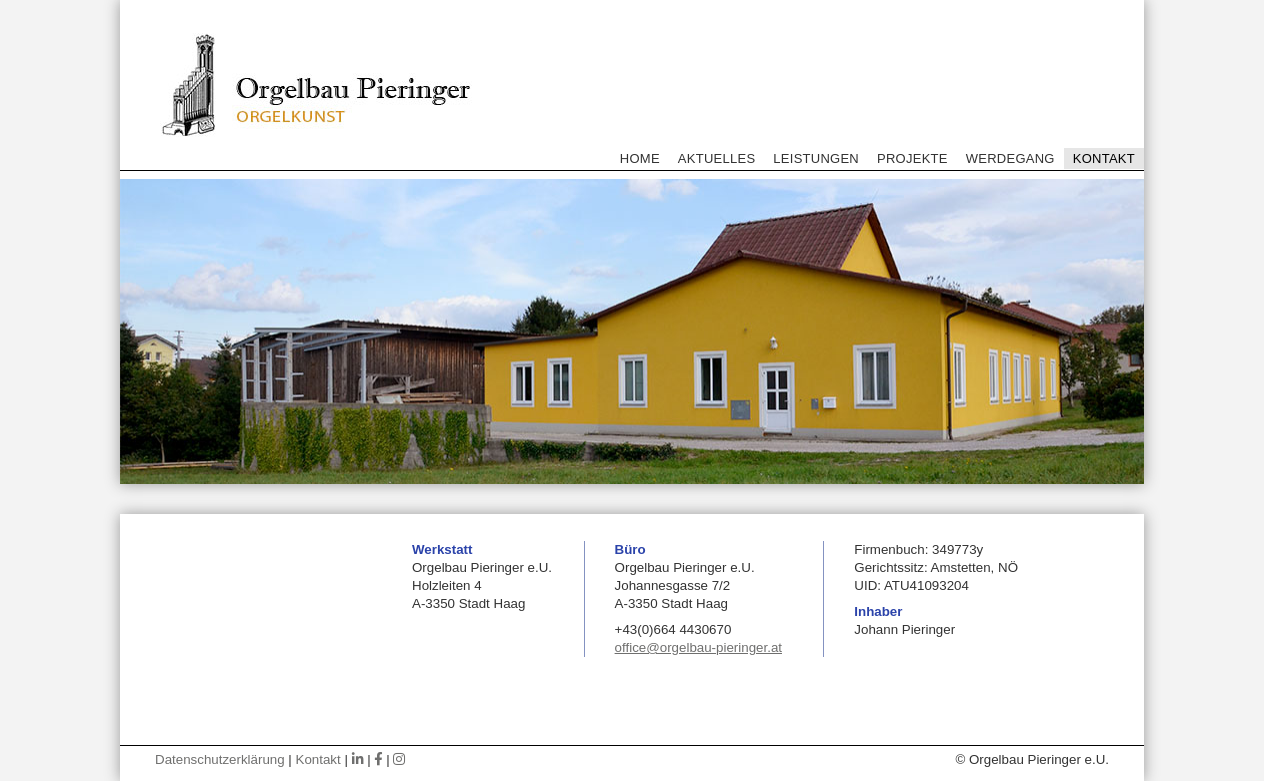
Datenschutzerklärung (220, 759)
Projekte (912, 158)
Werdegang (1010, 158)
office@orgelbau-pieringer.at (698, 647)
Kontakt (1104, 158)
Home (640, 158)
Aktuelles (716, 158)
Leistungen (816, 158)
